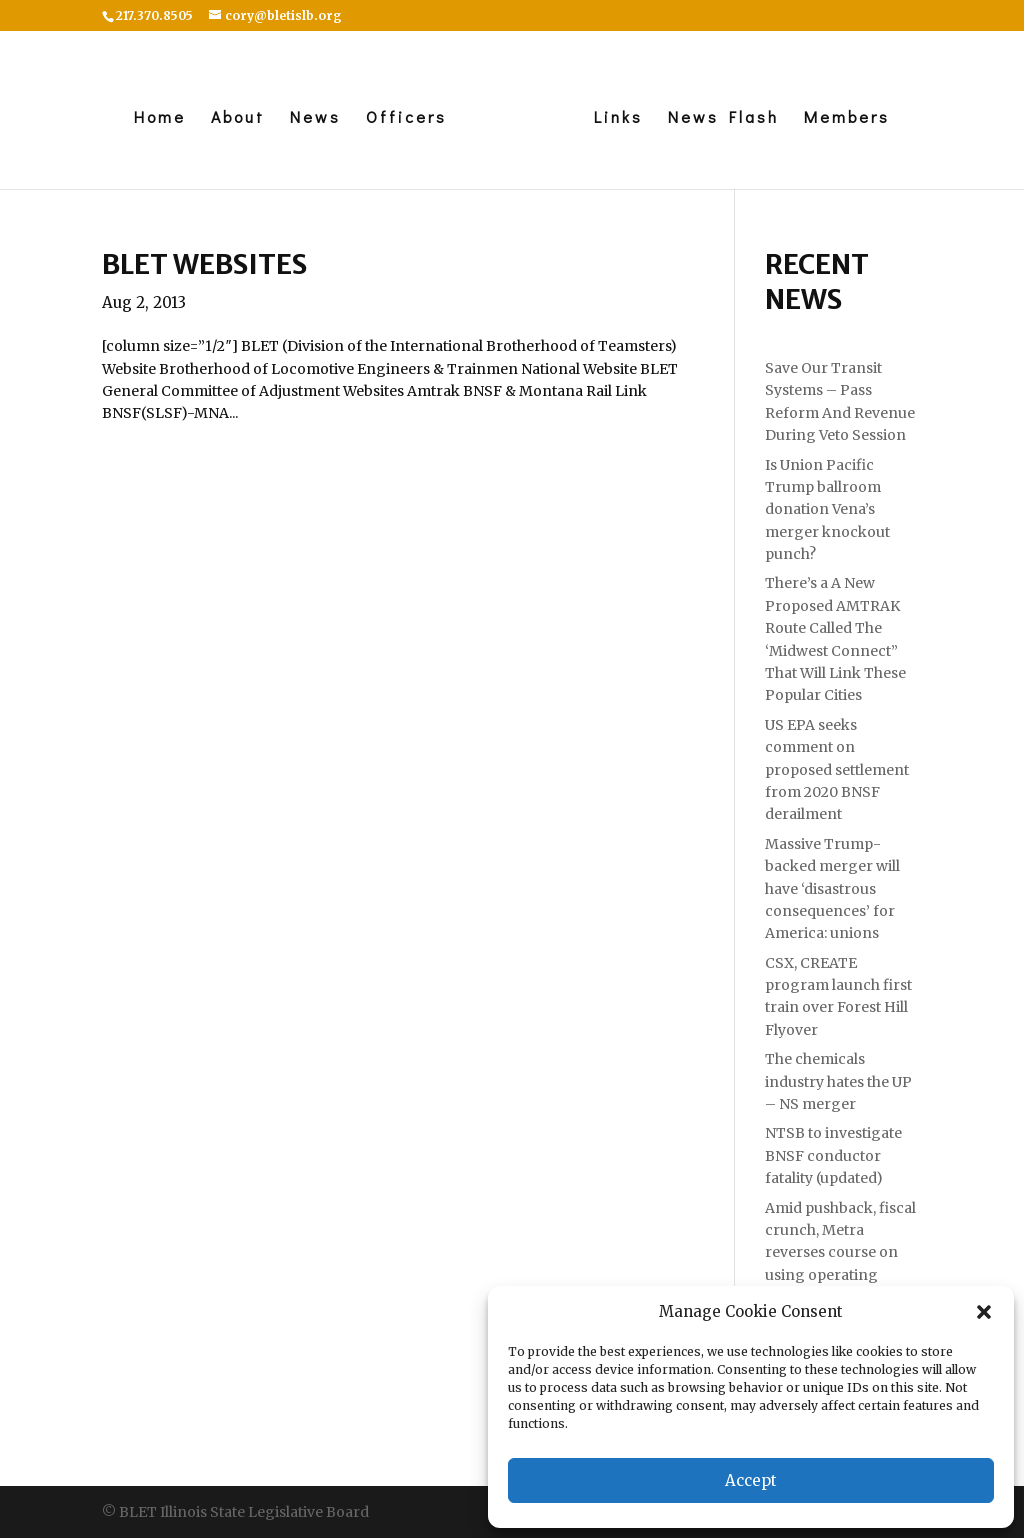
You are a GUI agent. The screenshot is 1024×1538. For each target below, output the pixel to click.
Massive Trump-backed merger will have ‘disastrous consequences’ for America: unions (832, 889)
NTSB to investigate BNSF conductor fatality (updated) (833, 1155)
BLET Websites (204, 264)
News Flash (723, 118)
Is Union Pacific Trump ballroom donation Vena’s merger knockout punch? (827, 510)
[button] (984, 1312)
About (238, 118)
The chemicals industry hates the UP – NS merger (838, 1081)
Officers (406, 118)
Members (847, 118)
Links (618, 118)
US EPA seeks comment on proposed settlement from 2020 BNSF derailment (837, 770)
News (315, 118)
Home (160, 118)
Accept (751, 1480)
